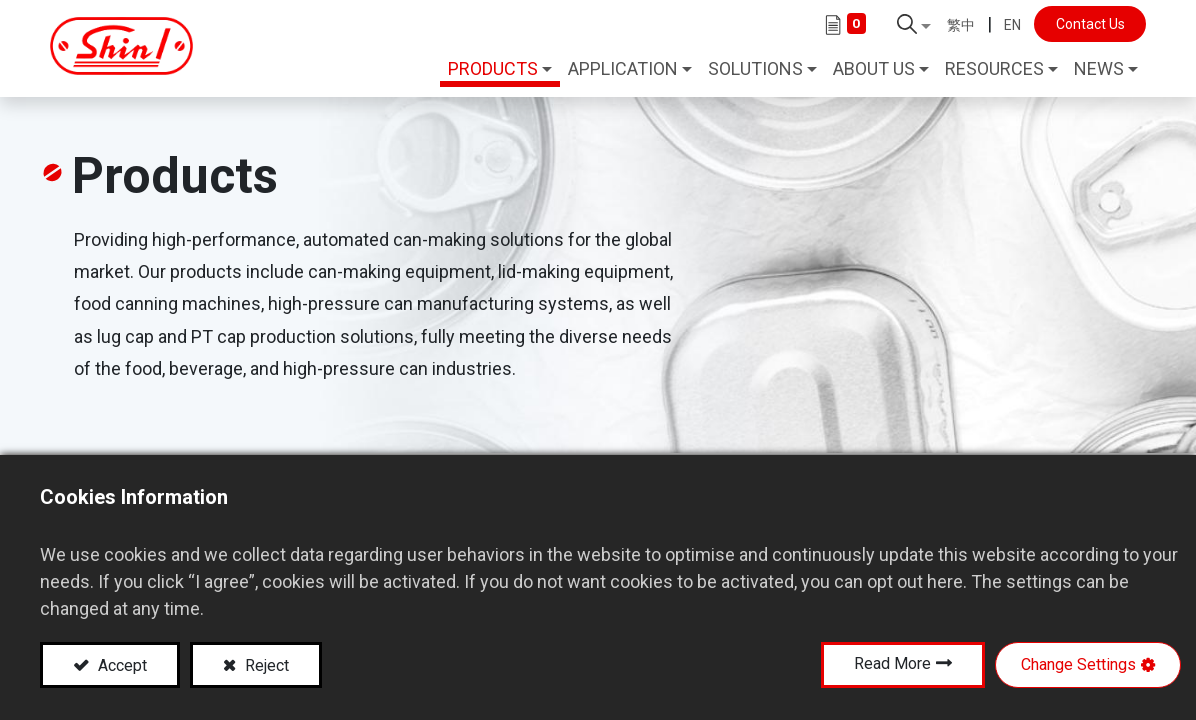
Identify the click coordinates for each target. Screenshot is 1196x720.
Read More (892, 663)
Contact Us (1083, 24)
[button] (908, 24)
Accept (120, 665)
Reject (265, 665)
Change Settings (1078, 664)
